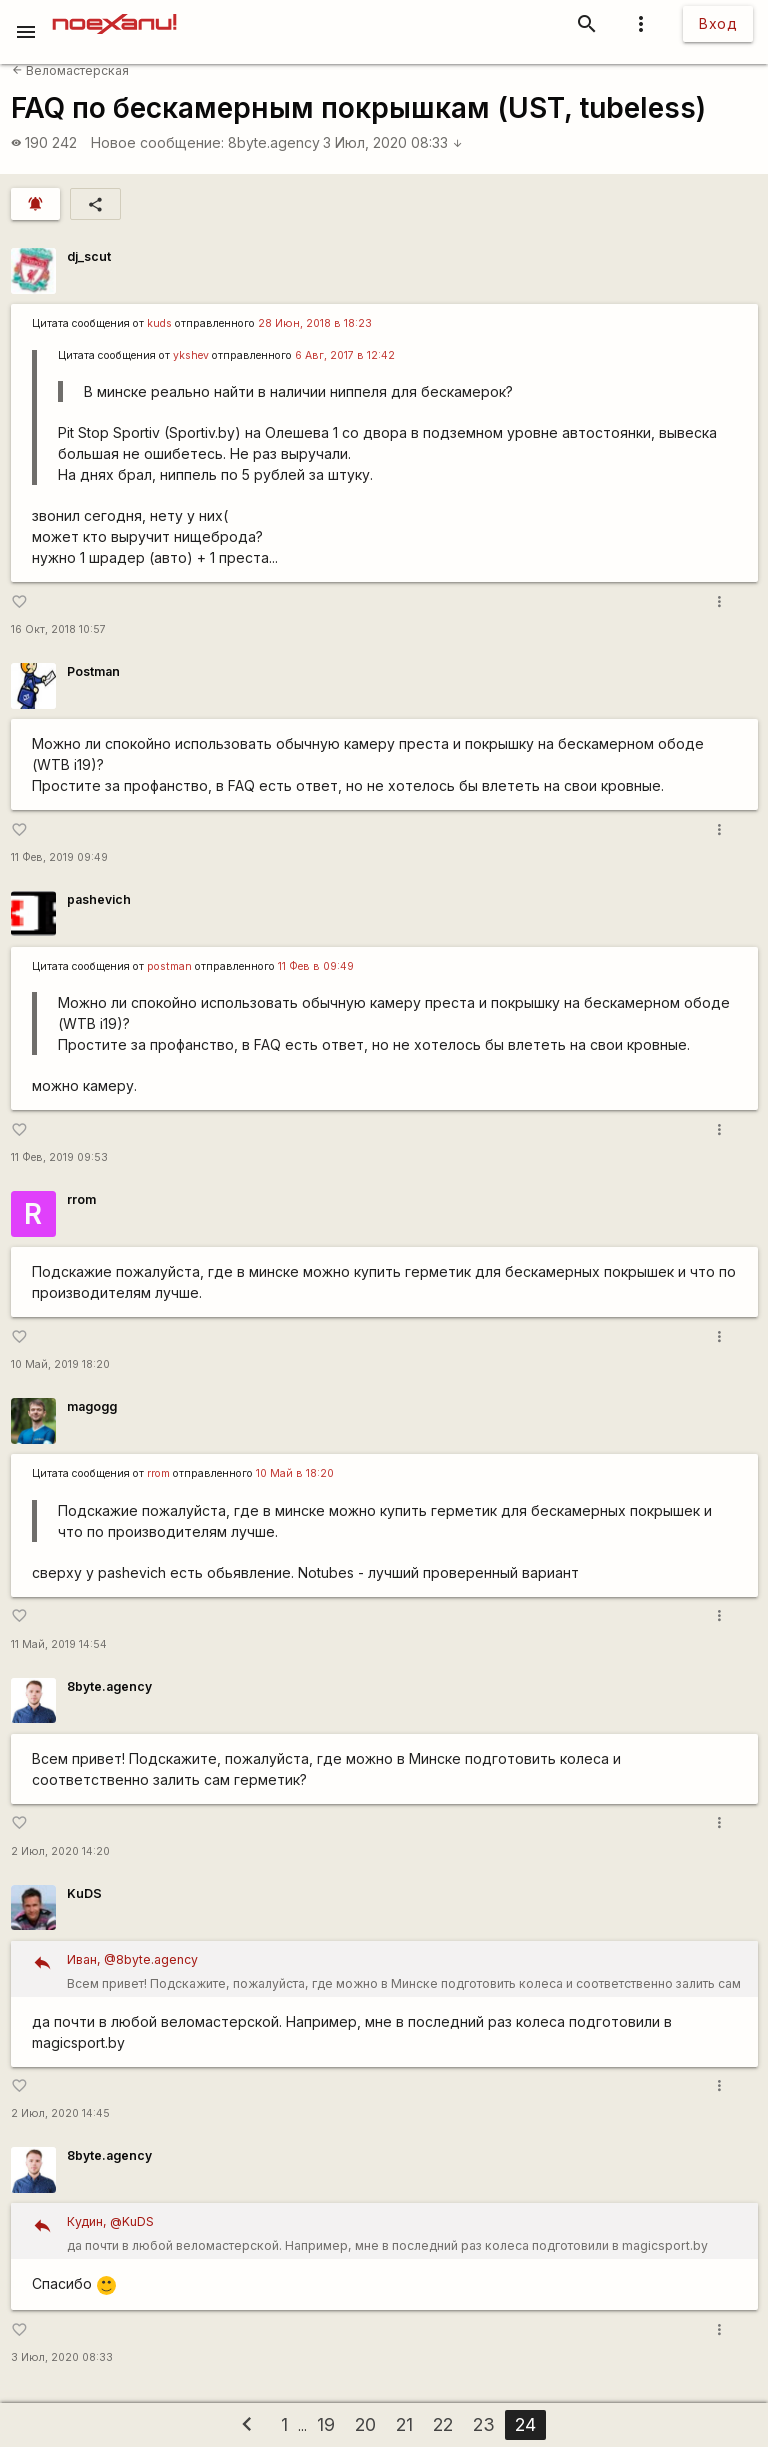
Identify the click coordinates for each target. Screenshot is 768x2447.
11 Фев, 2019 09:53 (59, 1157)
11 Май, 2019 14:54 (59, 1644)
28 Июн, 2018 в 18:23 (315, 323)
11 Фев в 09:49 (316, 966)
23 (484, 2424)
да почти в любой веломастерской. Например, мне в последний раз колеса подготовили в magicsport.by (405, 2231)
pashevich (99, 899)
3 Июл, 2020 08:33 (393, 142)
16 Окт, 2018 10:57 (58, 629)
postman (169, 966)
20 (365, 2424)
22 (443, 2424)
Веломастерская (70, 70)
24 (525, 2424)
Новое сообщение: (157, 142)
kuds (159, 323)
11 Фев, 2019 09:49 (59, 857)
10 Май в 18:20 (295, 1473)
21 (404, 2424)
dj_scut (89, 256)
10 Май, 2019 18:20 (60, 1364)
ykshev (191, 355)
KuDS (84, 1893)
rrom (81, 1199)
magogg (92, 1406)
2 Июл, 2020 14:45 (60, 2113)
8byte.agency (274, 142)
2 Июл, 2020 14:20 (60, 1851)
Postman (93, 671)
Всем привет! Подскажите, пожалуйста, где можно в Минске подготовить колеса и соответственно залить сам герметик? (405, 1972)
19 (326, 2424)
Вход (718, 23)
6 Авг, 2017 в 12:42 (345, 355)
